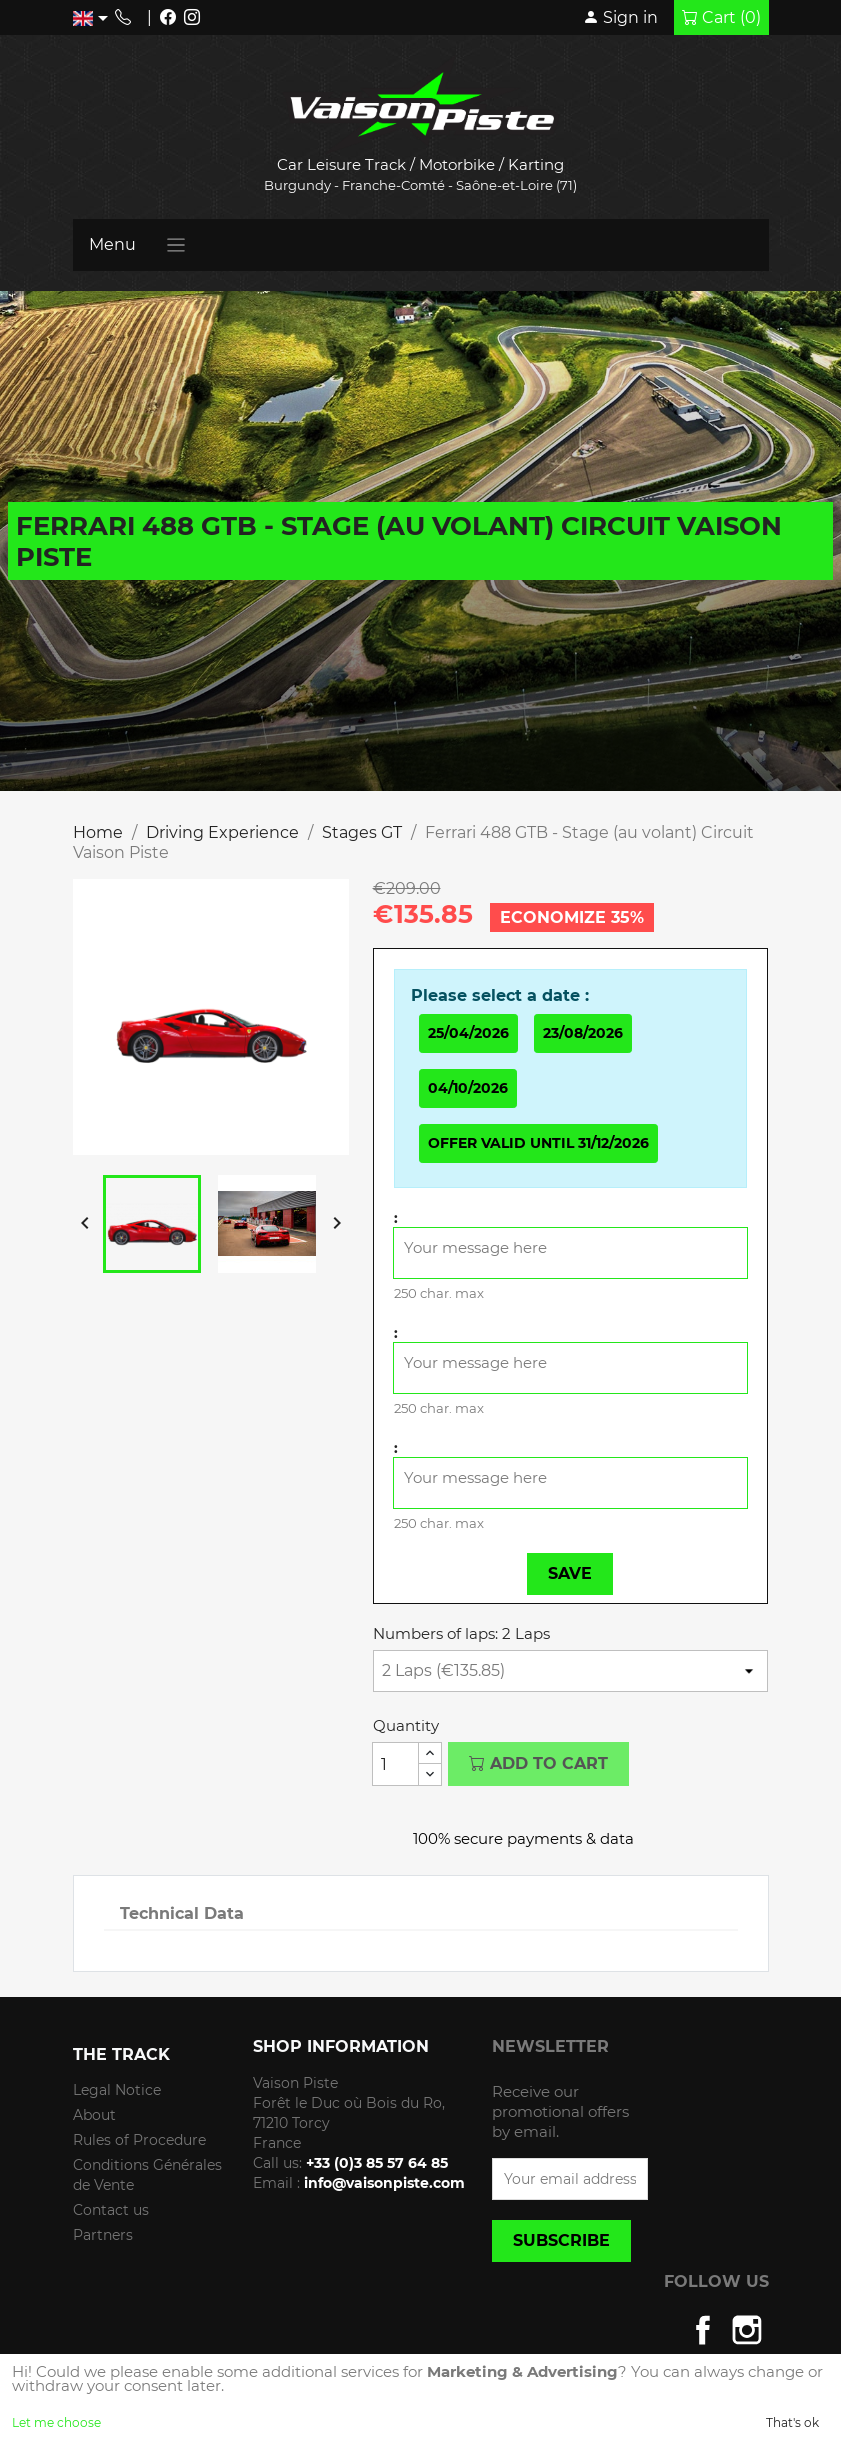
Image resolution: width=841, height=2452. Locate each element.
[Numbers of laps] (571, 1671)
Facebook (703, 2330)
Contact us (111, 2210)
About (94, 2115)
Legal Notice (117, 2090)
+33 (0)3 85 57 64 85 (377, 2163)
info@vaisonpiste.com (384, 2183)
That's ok (792, 2422)
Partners (103, 2235)
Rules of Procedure (139, 2140)
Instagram (747, 2330)
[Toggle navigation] (176, 245)
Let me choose (56, 2423)
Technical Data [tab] (182, 1913)
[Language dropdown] (94, 17)
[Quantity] (396, 1764)
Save (570, 1573)
